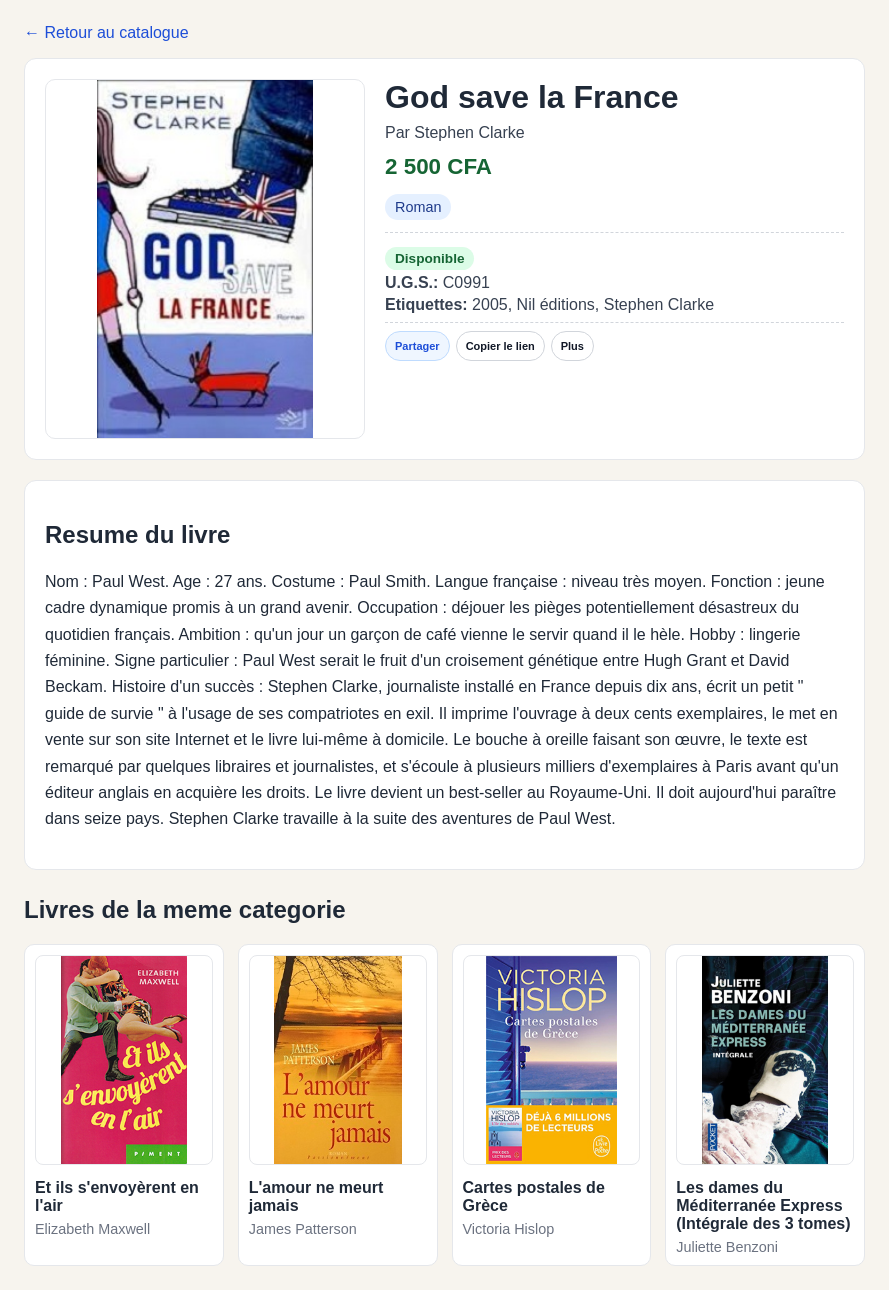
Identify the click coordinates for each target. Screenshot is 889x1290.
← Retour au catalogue (106, 32)
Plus (572, 346)
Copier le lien (500, 346)
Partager (417, 346)
